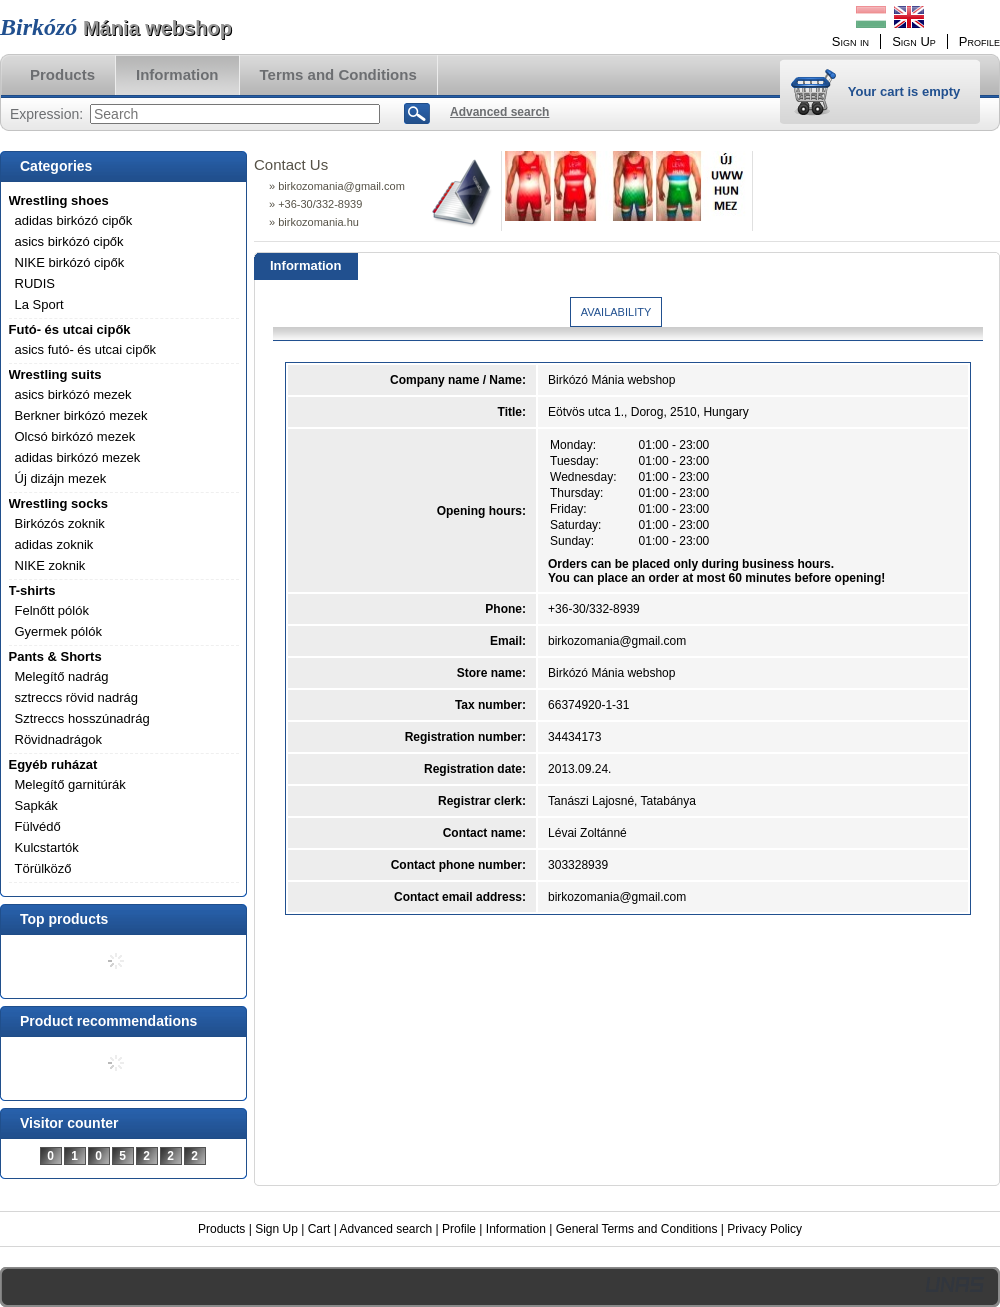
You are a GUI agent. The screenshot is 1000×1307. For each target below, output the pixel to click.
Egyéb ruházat (53, 764)
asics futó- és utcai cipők (86, 349)
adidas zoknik (54, 544)
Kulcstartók (47, 847)
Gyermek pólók (58, 631)
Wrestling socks (58, 503)
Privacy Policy (764, 1229)
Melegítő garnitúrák (70, 784)
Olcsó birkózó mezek (75, 436)
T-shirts (32, 590)
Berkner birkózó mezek (81, 415)
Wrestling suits (55, 374)
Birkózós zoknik (60, 523)
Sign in (850, 41)
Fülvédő (38, 826)
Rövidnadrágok (58, 739)
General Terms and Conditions (637, 1229)
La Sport (39, 304)
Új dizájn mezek (61, 478)
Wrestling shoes (59, 200)
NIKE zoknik (50, 565)
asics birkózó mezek (73, 394)
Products (221, 1229)
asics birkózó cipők (69, 241)
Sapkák (36, 805)
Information (516, 1229)
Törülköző (43, 868)
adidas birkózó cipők (74, 220)
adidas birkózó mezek (78, 457)
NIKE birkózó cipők (70, 262)
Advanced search (385, 1229)
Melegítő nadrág (62, 676)
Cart (319, 1229)
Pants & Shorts (55, 656)
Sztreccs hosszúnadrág (82, 718)
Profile (459, 1229)
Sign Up (276, 1229)
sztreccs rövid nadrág (77, 697)
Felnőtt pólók (52, 610)
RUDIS (35, 283)
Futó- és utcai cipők (70, 329)
